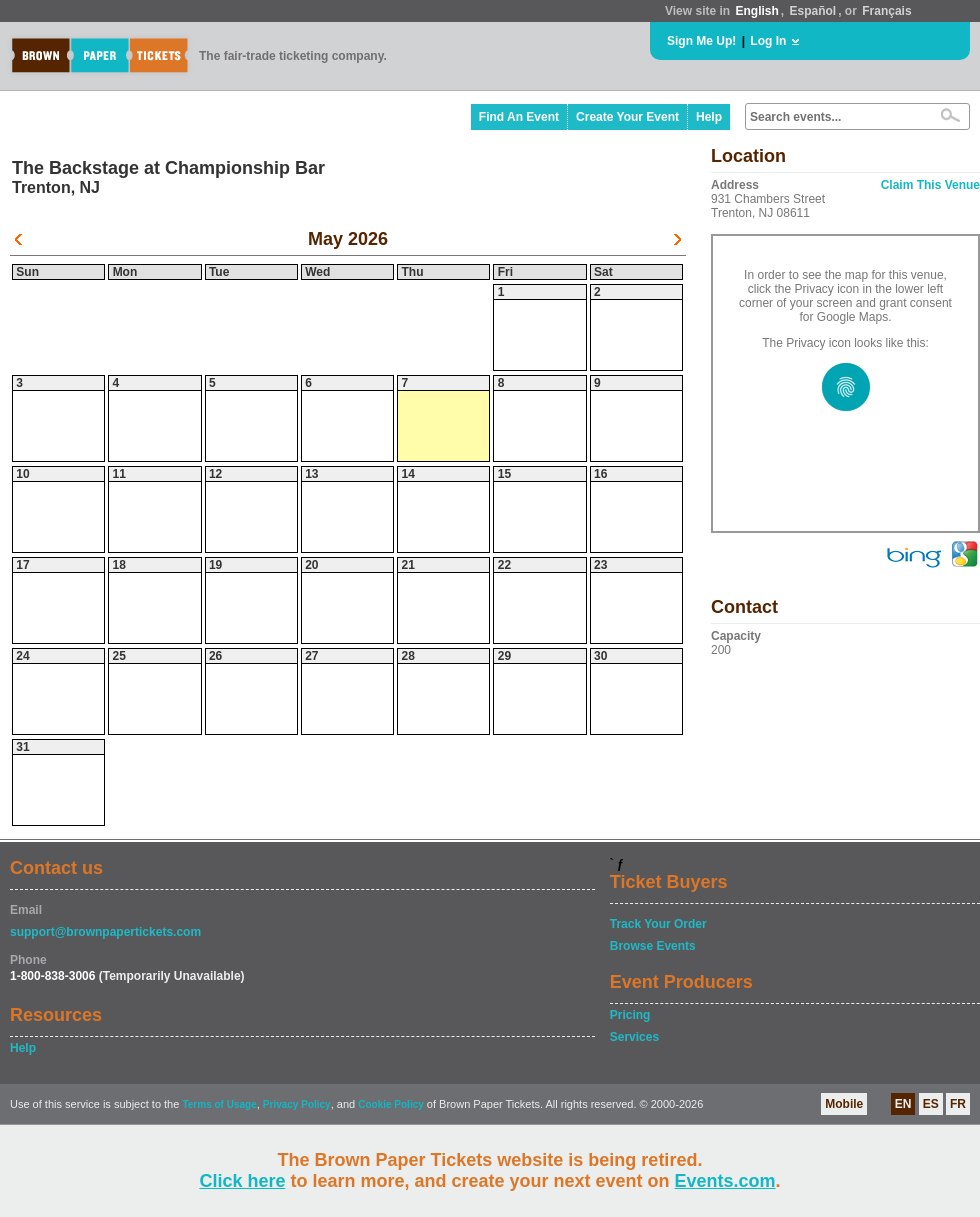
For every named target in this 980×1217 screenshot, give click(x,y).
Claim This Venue (930, 185)
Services (634, 1037)
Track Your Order (658, 924)
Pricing (630, 1015)
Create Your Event (627, 117)
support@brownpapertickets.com (105, 932)
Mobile (844, 1104)
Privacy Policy (297, 1104)
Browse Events (653, 946)
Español (813, 11)
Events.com (725, 1181)
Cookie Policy (391, 1104)
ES (931, 1104)
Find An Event (519, 117)
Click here (242, 1181)
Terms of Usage (219, 1104)
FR (958, 1104)
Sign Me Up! (701, 41)
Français (886, 11)
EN (903, 1104)
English (756, 11)
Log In (768, 41)
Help (709, 117)
